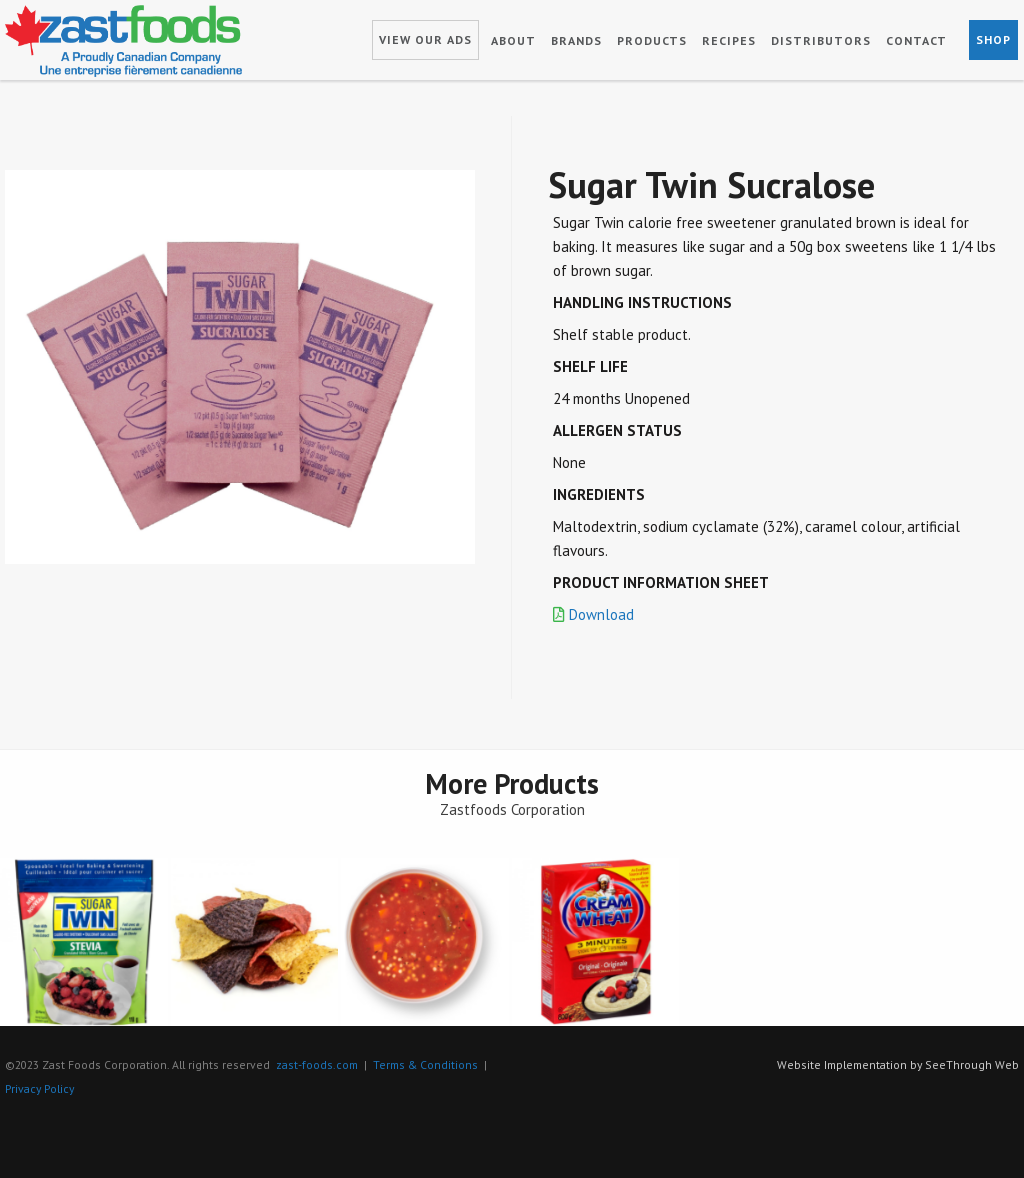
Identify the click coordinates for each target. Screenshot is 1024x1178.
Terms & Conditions (425, 1064)
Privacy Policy (39, 1088)
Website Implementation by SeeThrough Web (898, 1064)
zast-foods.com (317, 1064)
